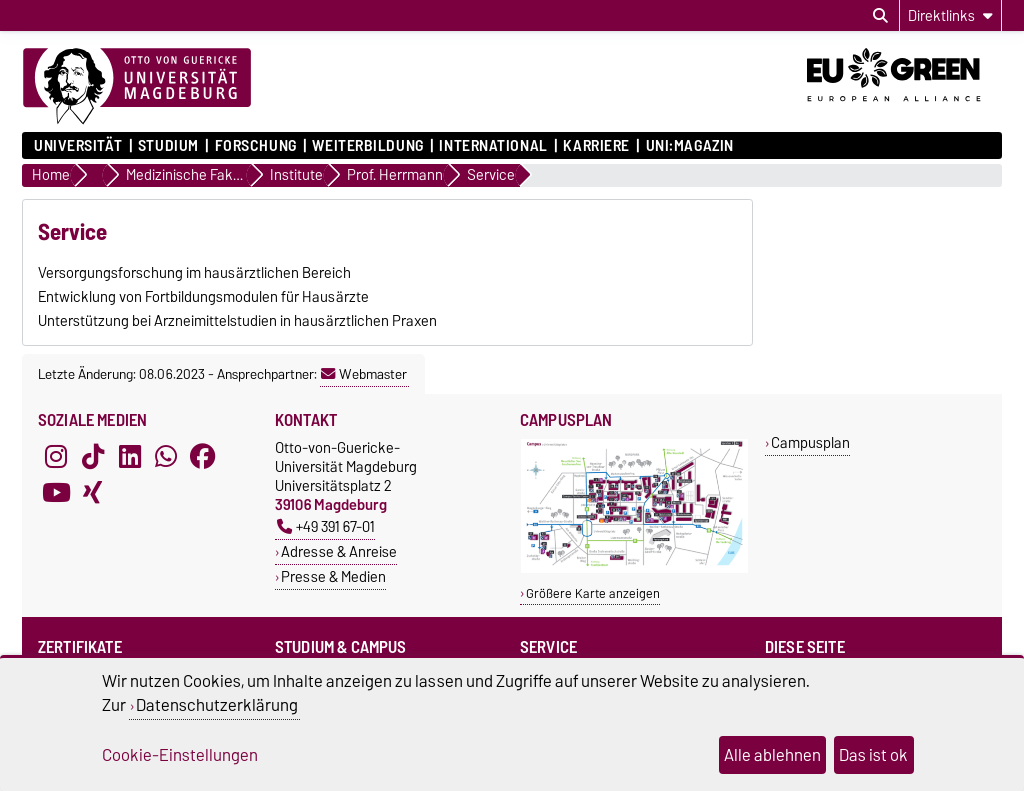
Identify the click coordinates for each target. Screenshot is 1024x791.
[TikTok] (93, 456)
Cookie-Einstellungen (180, 755)
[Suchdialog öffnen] (880, 16)
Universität (78, 146)
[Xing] (93, 492)
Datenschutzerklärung (217, 705)
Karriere (596, 146)
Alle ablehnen (772, 755)
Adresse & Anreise (339, 551)
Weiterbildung (367, 146)
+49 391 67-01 (326, 526)
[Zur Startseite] (137, 87)
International (493, 146)
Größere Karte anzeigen (593, 593)
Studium (168, 146)
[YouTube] (56, 492)
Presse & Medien (333, 576)
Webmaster (364, 374)
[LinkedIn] (130, 456)
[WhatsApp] (166, 456)
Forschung (256, 146)
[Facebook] (203, 456)
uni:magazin (690, 146)
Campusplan (810, 442)
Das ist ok (873, 755)
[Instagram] (56, 456)
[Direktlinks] (950, 15)
